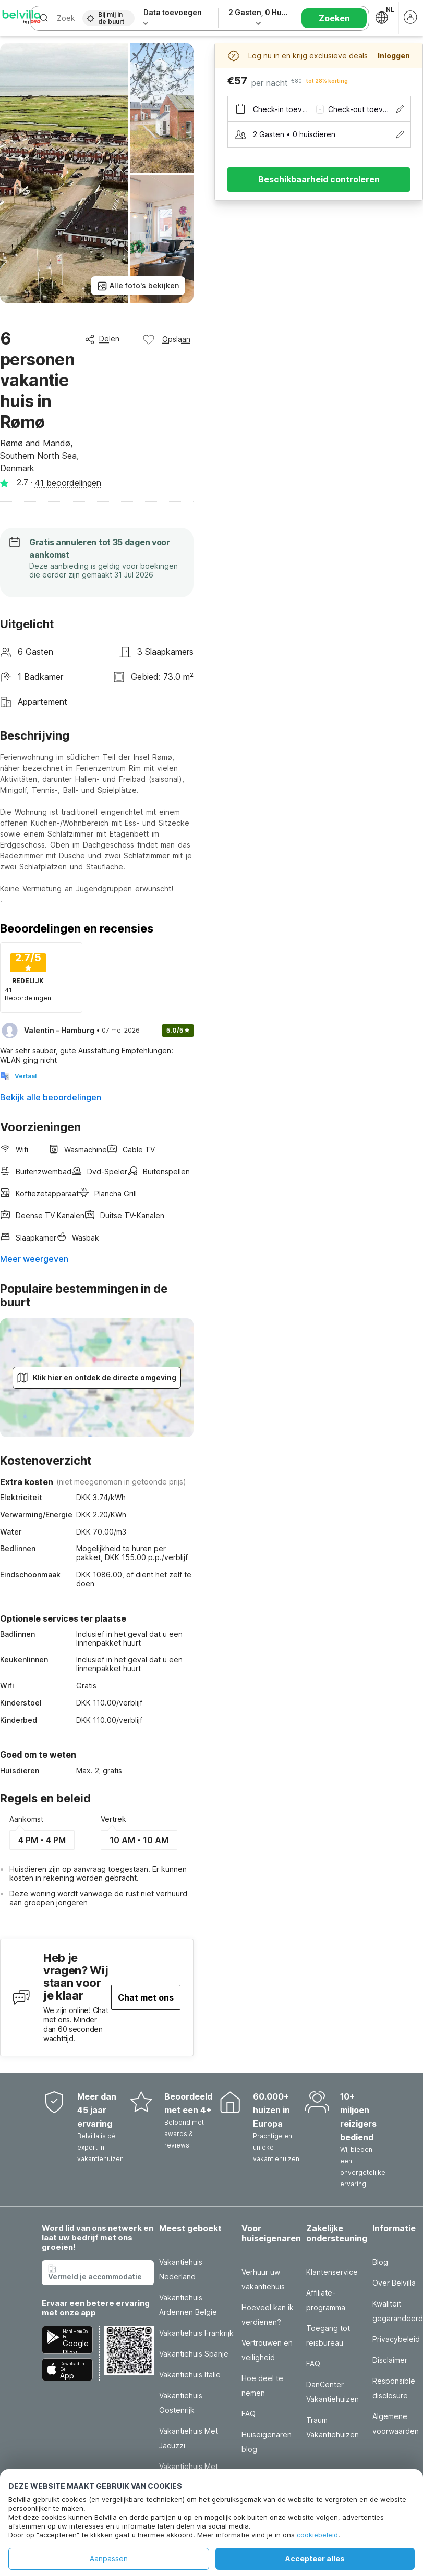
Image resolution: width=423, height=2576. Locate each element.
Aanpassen (109, 2558)
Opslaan (166, 339)
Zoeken (334, 18)
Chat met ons (146, 1997)
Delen (101, 339)
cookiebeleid (317, 2535)
